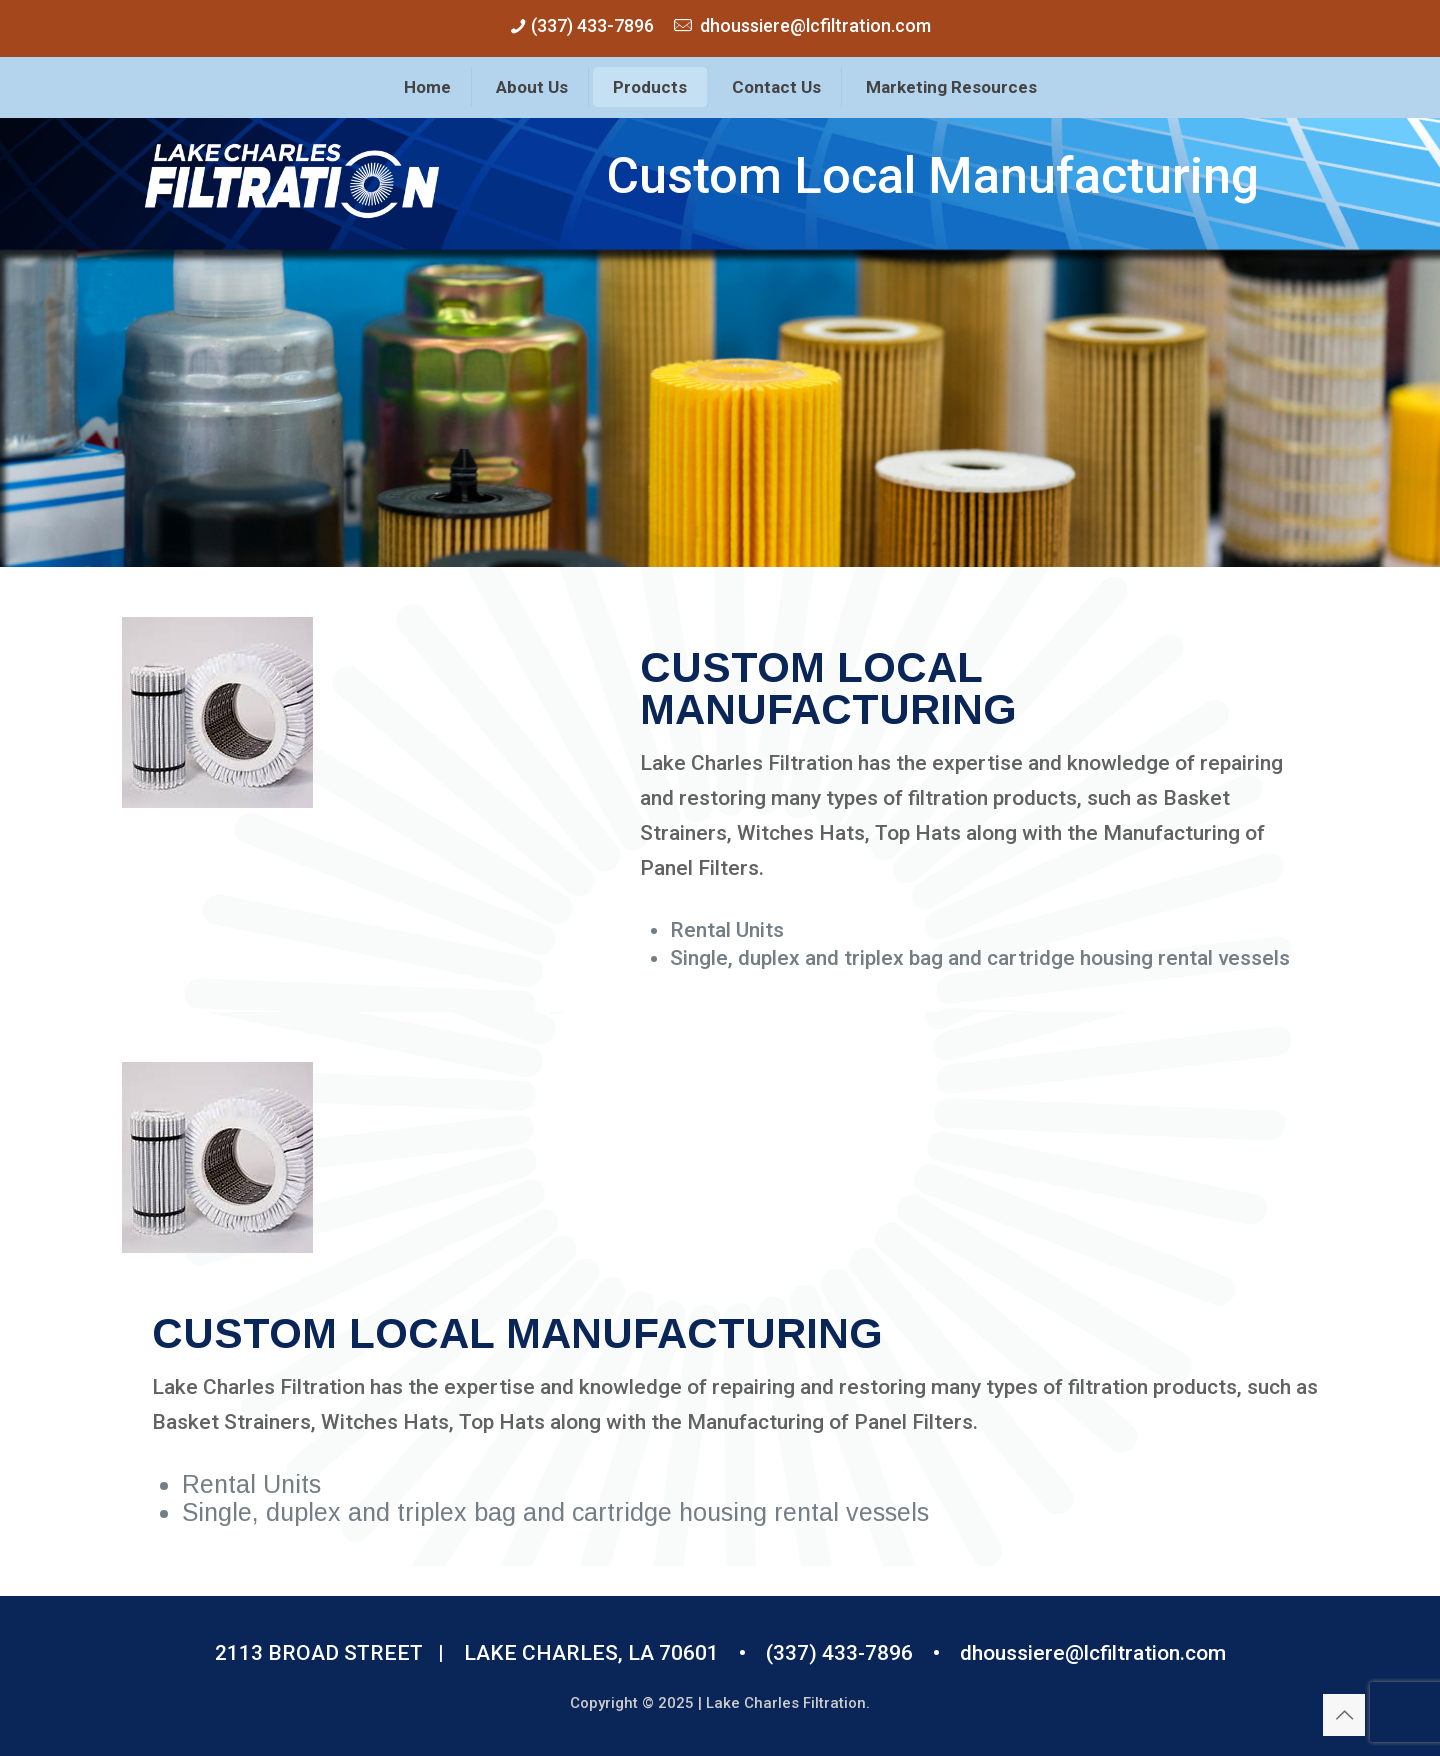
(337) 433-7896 (839, 1653)
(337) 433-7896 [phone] (590, 25)
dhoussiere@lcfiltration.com (1093, 1653)
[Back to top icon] (1344, 1715)
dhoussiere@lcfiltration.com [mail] (815, 25)
